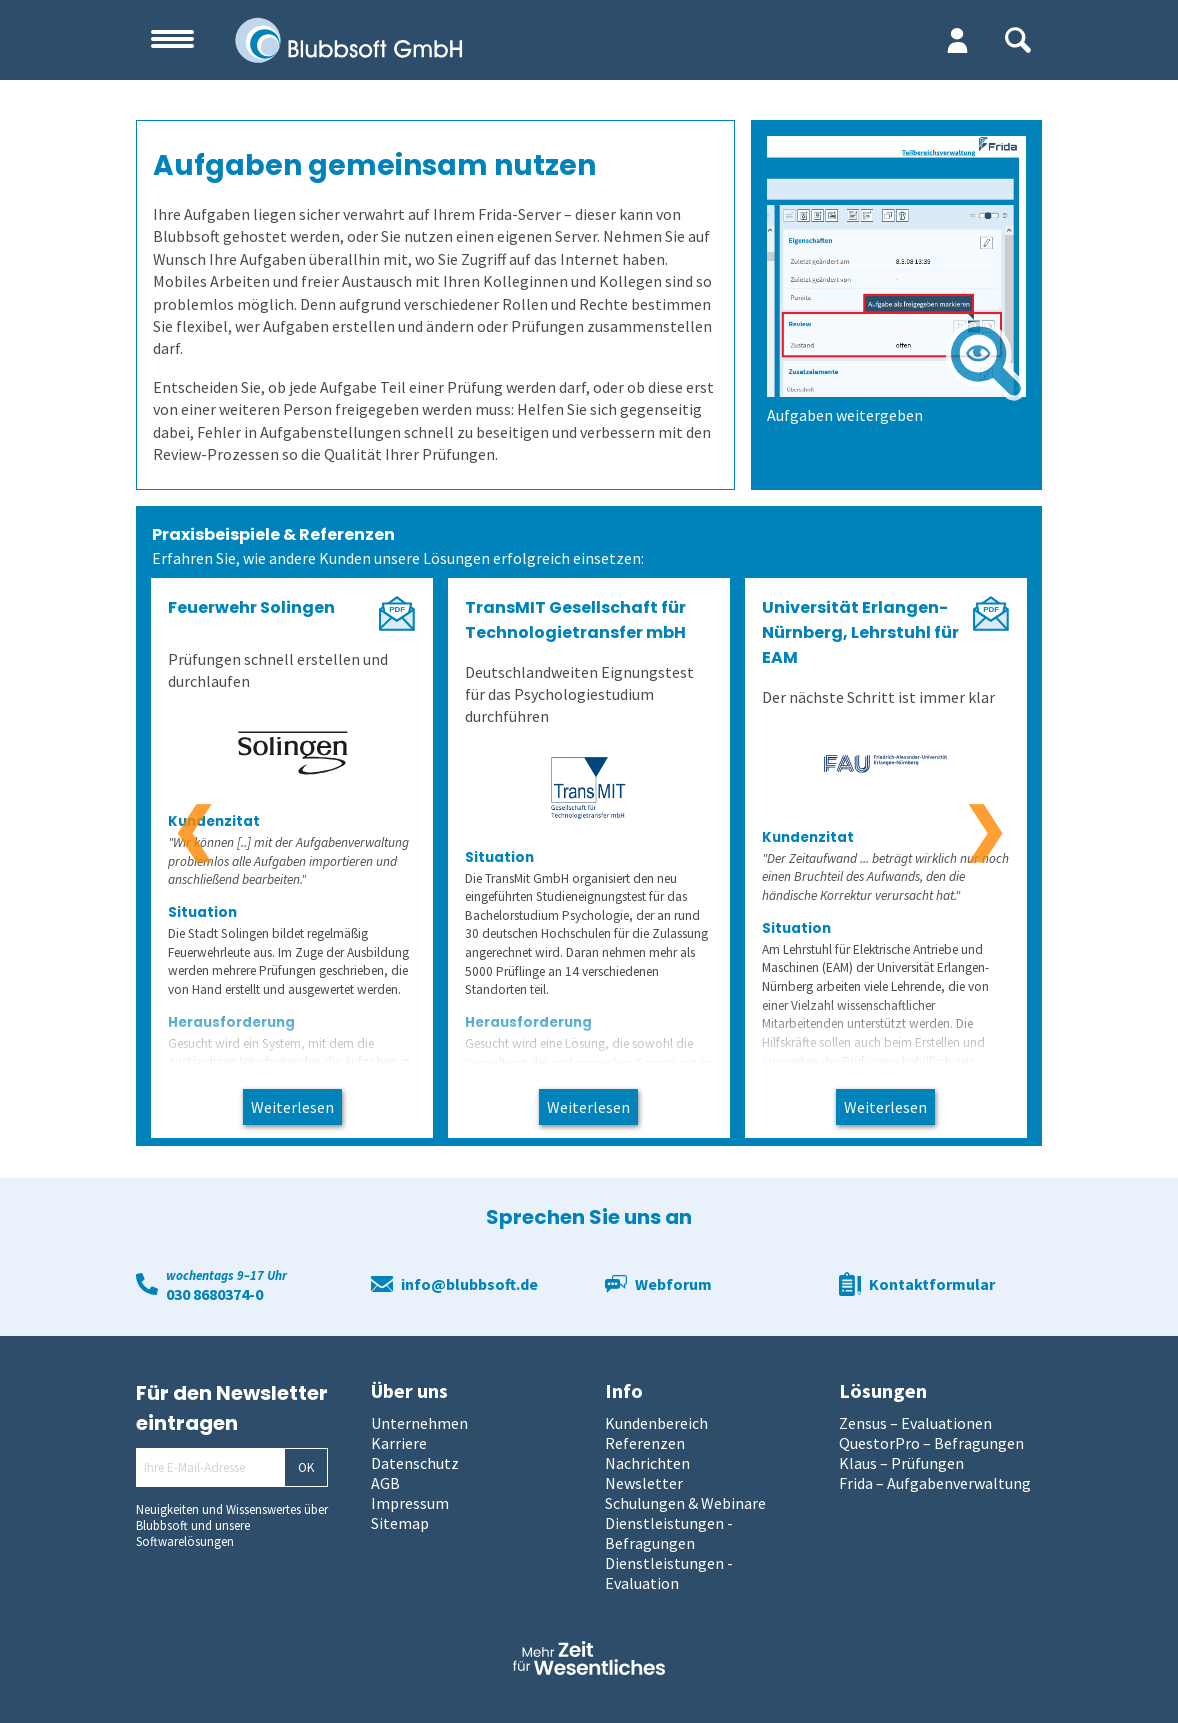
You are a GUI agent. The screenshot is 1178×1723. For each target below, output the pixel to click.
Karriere (399, 1443)
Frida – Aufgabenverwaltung (935, 1483)
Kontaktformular (932, 1284)
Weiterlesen (292, 1107)
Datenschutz (415, 1463)
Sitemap (400, 1523)
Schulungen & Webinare (685, 1503)
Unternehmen (419, 1423)
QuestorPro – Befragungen (931, 1443)
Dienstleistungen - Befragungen (669, 1533)
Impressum (410, 1503)
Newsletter (644, 1483)
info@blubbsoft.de (469, 1284)
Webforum (673, 1284)
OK (306, 1467)
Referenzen (645, 1443)
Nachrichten (647, 1463)
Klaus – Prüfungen (901, 1463)
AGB (385, 1483)
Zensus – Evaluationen (915, 1423)
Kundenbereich (656, 1423)
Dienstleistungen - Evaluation (669, 1573)
